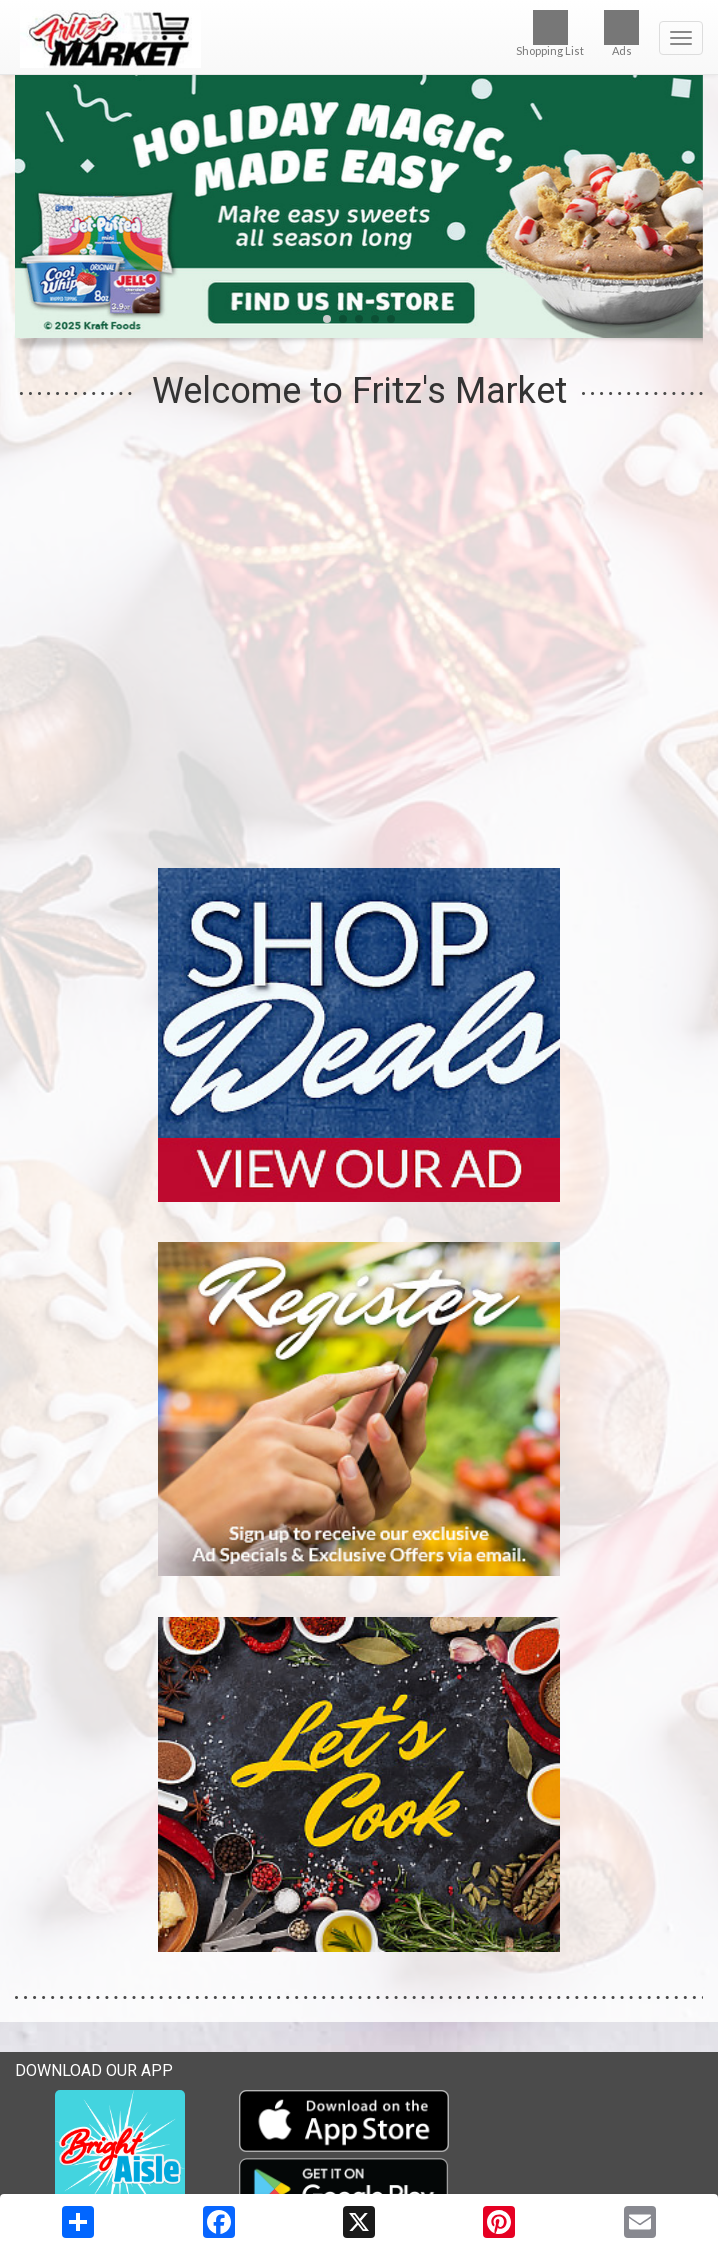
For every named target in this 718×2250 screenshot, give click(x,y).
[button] (327, 319)
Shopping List (550, 33)
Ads (621, 33)
